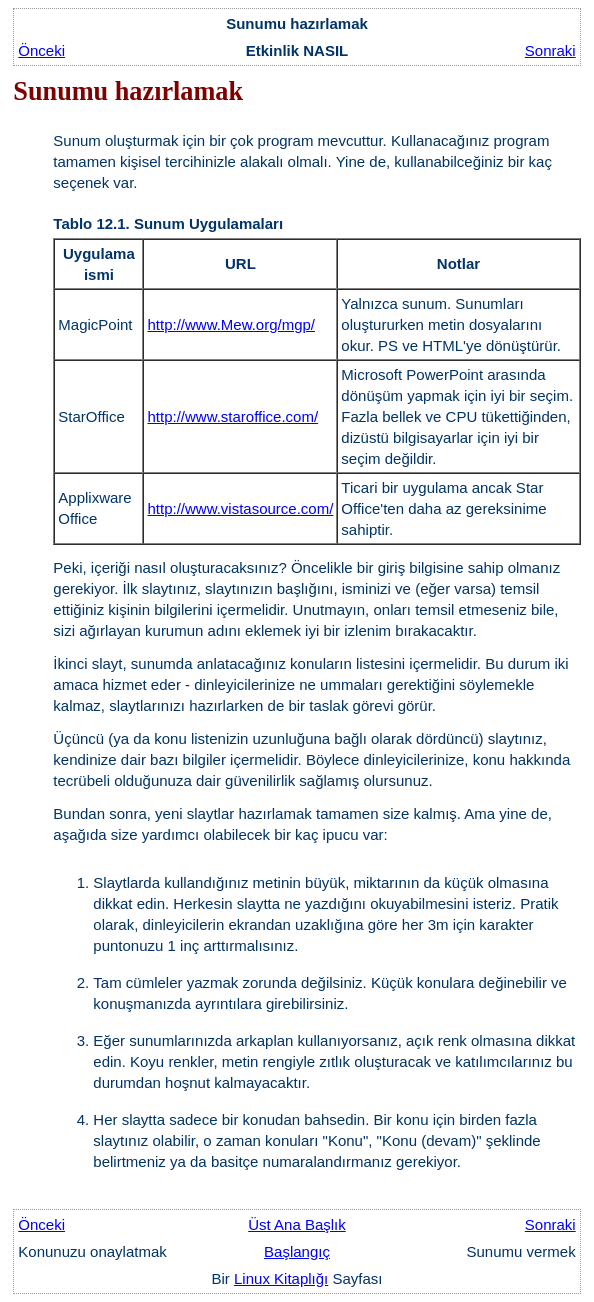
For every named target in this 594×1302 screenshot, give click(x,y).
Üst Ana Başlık (297, 1224)
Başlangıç (297, 1251)
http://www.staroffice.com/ (232, 416)
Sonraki (550, 50)
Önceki (41, 50)
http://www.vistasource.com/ (240, 508)
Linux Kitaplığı (281, 1278)
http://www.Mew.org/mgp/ (231, 324)
